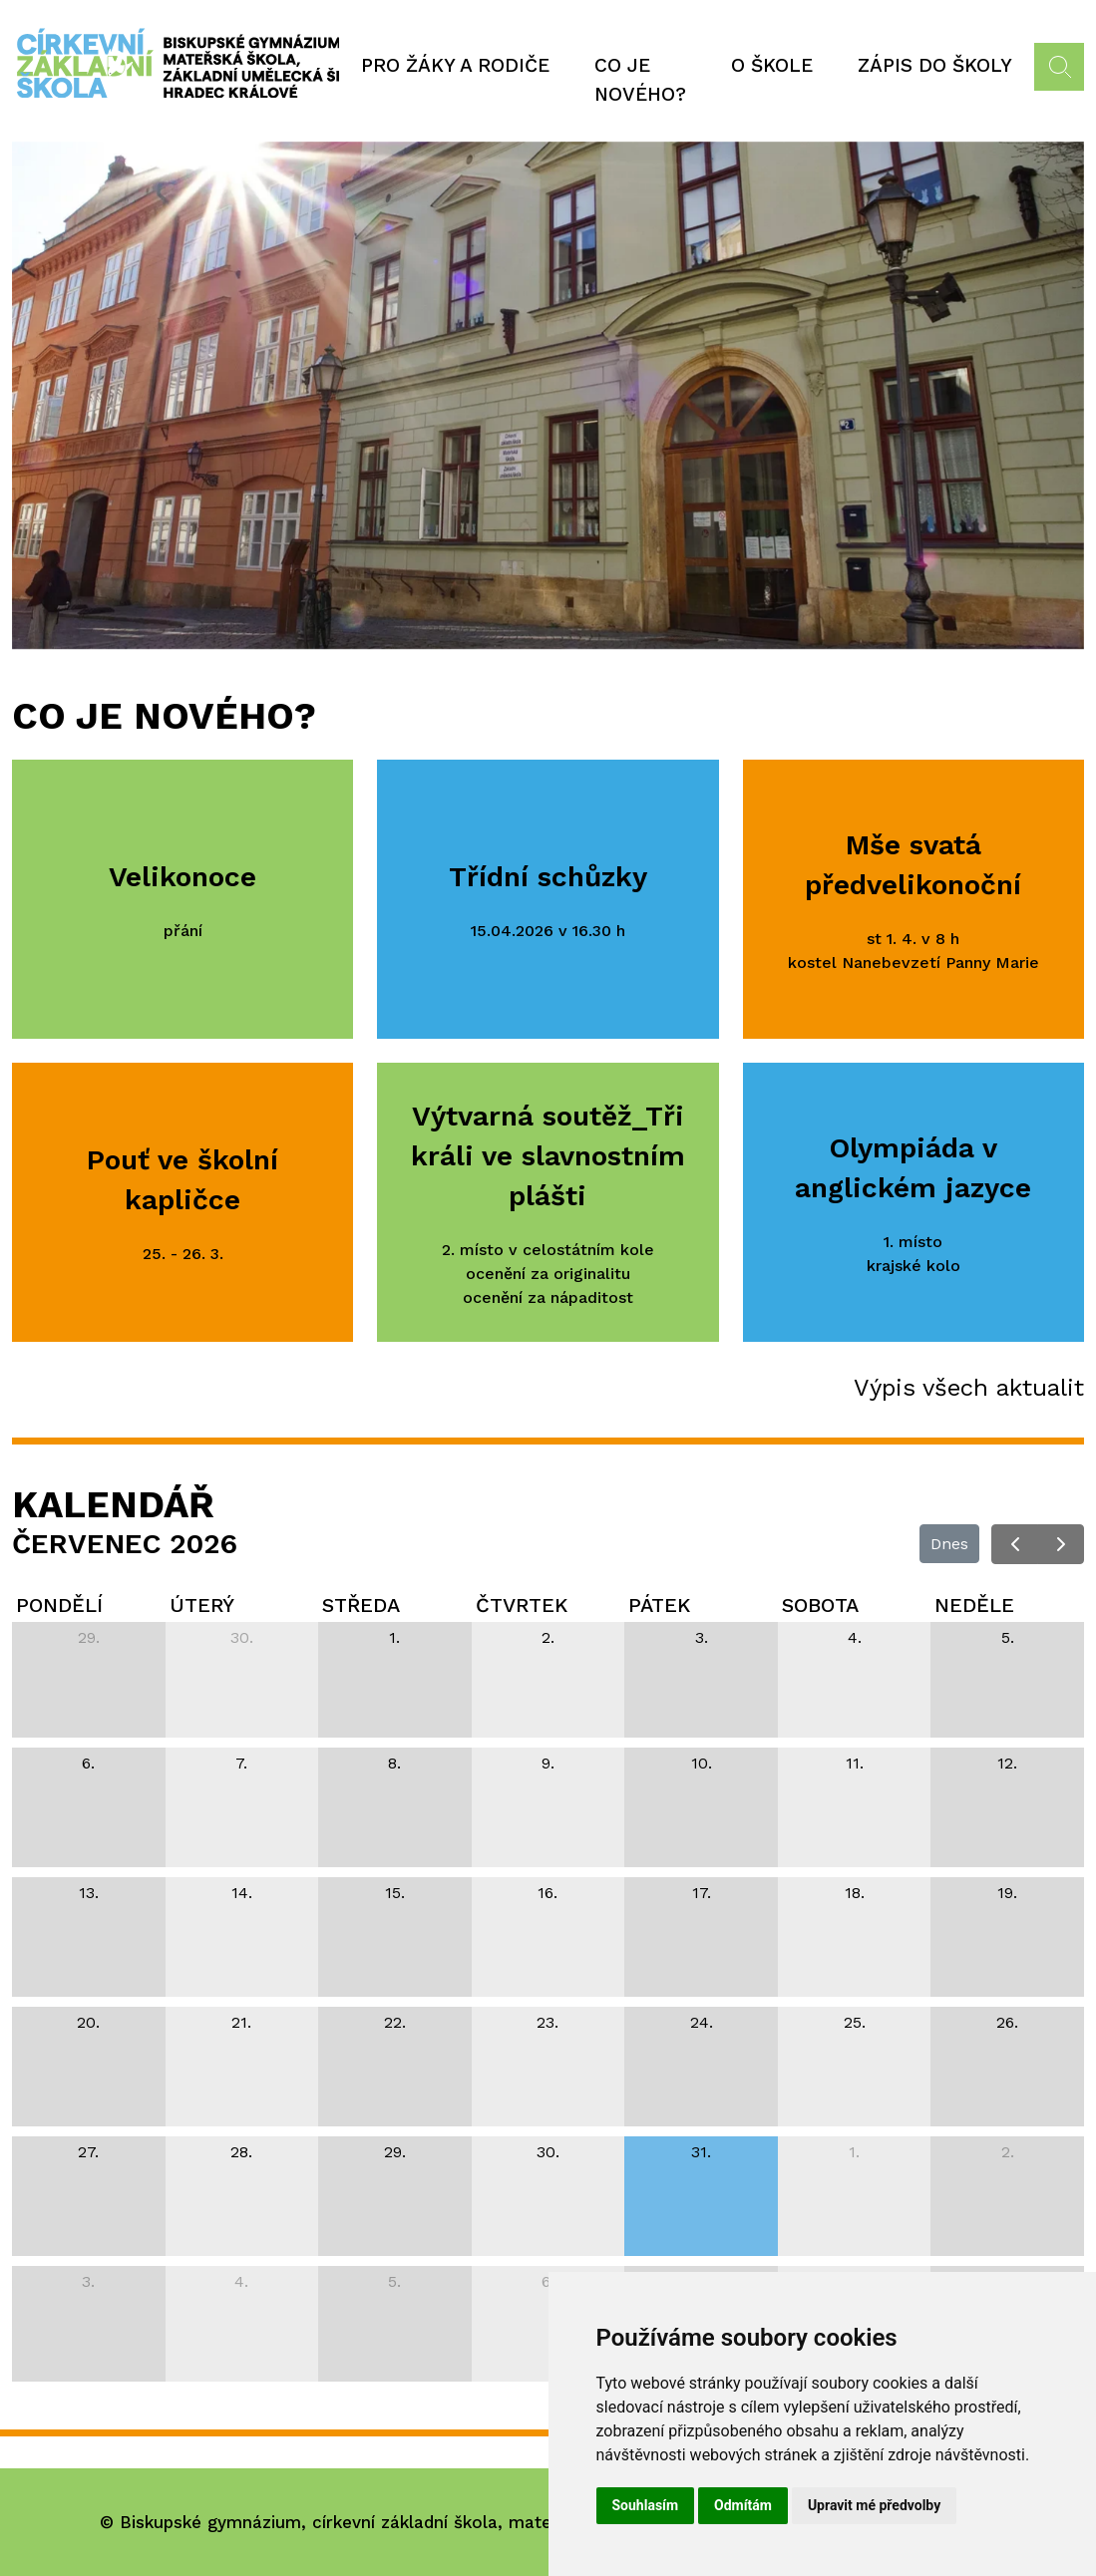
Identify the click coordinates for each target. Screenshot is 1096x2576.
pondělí (59, 1605)
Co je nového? (640, 80)
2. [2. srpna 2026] (1007, 2151)
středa (361, 1605)
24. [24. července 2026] (701, 2022)
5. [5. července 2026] (1007, 1637)
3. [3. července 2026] (701, 1637)
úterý (202, 1605)
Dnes (949, 1543)
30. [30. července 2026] (548, 2151)
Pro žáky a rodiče (455, 65)
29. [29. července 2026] (395, 2151)
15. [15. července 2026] (395, 1892)
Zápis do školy (935, 65)
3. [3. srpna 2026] (88, 2281)
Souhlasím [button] (645, 2505)
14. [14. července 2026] (241, 1892)
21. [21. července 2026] (241, 2022)
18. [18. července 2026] (855, 1892)
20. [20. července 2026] (88, 2022)
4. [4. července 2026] (855, 1637)
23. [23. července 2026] (547, 2022)
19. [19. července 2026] (1007, 1892)
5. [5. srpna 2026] (394, 2281)
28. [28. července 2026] (241, 2151)
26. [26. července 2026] (1007, 2022)
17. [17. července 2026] (701, 1892)
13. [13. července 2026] (89, 1892)
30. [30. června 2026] (241, 1637)
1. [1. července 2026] (394, 1637)
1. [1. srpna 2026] (854, 2151)
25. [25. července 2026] (855, 2022)
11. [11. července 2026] (855, 1763)
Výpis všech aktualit (969, 1388)
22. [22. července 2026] (395, 2022)
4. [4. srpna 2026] (241, 2281)
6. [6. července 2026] (88, 1763)
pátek (659, 1605)
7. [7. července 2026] (241, 1763)
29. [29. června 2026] (89, 1637)
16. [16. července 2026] (547, 1892)
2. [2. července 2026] (548, 1637)
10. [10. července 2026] (701, 1763)
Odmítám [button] (743, 2505)
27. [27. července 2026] (88, 2151)
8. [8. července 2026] (394, 1763)
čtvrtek (521, 1605)
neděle (974, 1605)
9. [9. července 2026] (548, 1763)
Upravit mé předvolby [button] (874, 2505)
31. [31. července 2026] (701, 2151)
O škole (772, 65)
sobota (820, 1605)
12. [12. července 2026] (1007, 1763)
